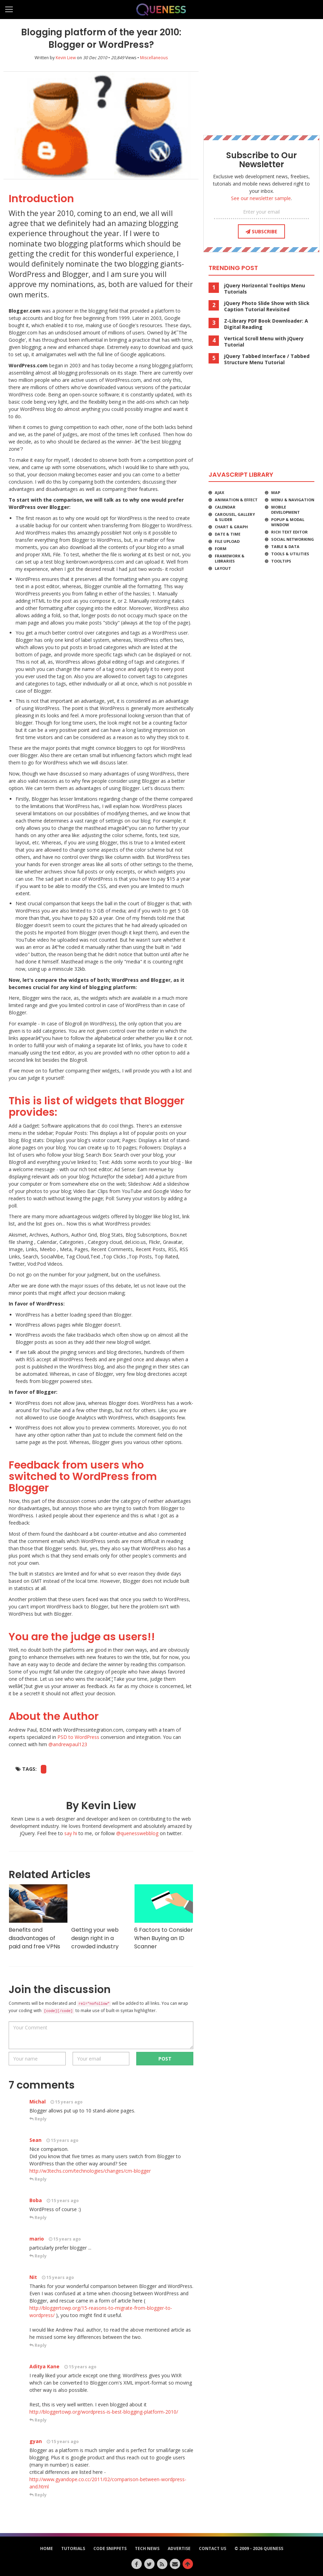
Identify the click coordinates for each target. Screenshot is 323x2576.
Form (221, 548)
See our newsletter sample (261, 198)
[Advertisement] (261, 74)
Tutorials (73, 2548)
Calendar (225, 507)
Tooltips (281, 561)
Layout (223, 568)
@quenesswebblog (137, 1833)
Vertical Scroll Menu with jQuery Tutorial (264, 341)
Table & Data (285, 546)
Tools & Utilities (290, 553)
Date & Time (227, 534)
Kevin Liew (66, 58)
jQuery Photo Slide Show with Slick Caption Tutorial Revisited (267, 306)
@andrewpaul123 (67, 1744)
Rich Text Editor (289, 532)
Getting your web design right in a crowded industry (100, 1917)
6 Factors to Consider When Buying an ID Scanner (163, 1917)
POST (165, 2058)
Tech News (147, 2548)
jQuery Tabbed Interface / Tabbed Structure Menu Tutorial (267, 359)
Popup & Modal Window (287, 522)
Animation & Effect (236, 499)
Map (275, 492)
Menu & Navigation (292, 499)
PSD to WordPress (78, 1737)
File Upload (227, 541)
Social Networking (292, 539)
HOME (46, 2548)
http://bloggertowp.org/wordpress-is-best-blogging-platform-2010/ (103, 2411)
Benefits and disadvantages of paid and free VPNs (38, 1917)
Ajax (219, 492)
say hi (70, 1833)
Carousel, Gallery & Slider (235, 517)
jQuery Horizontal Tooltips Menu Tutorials (264, 288)
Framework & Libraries (229, 558)
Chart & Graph (231, 526)
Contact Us (212, 2548)
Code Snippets (110, 2548)
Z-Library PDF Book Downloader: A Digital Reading (266, 324)
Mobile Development (285, 509)
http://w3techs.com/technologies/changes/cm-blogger (90, 2170)
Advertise (179, 2548)
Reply (38, 2119)
